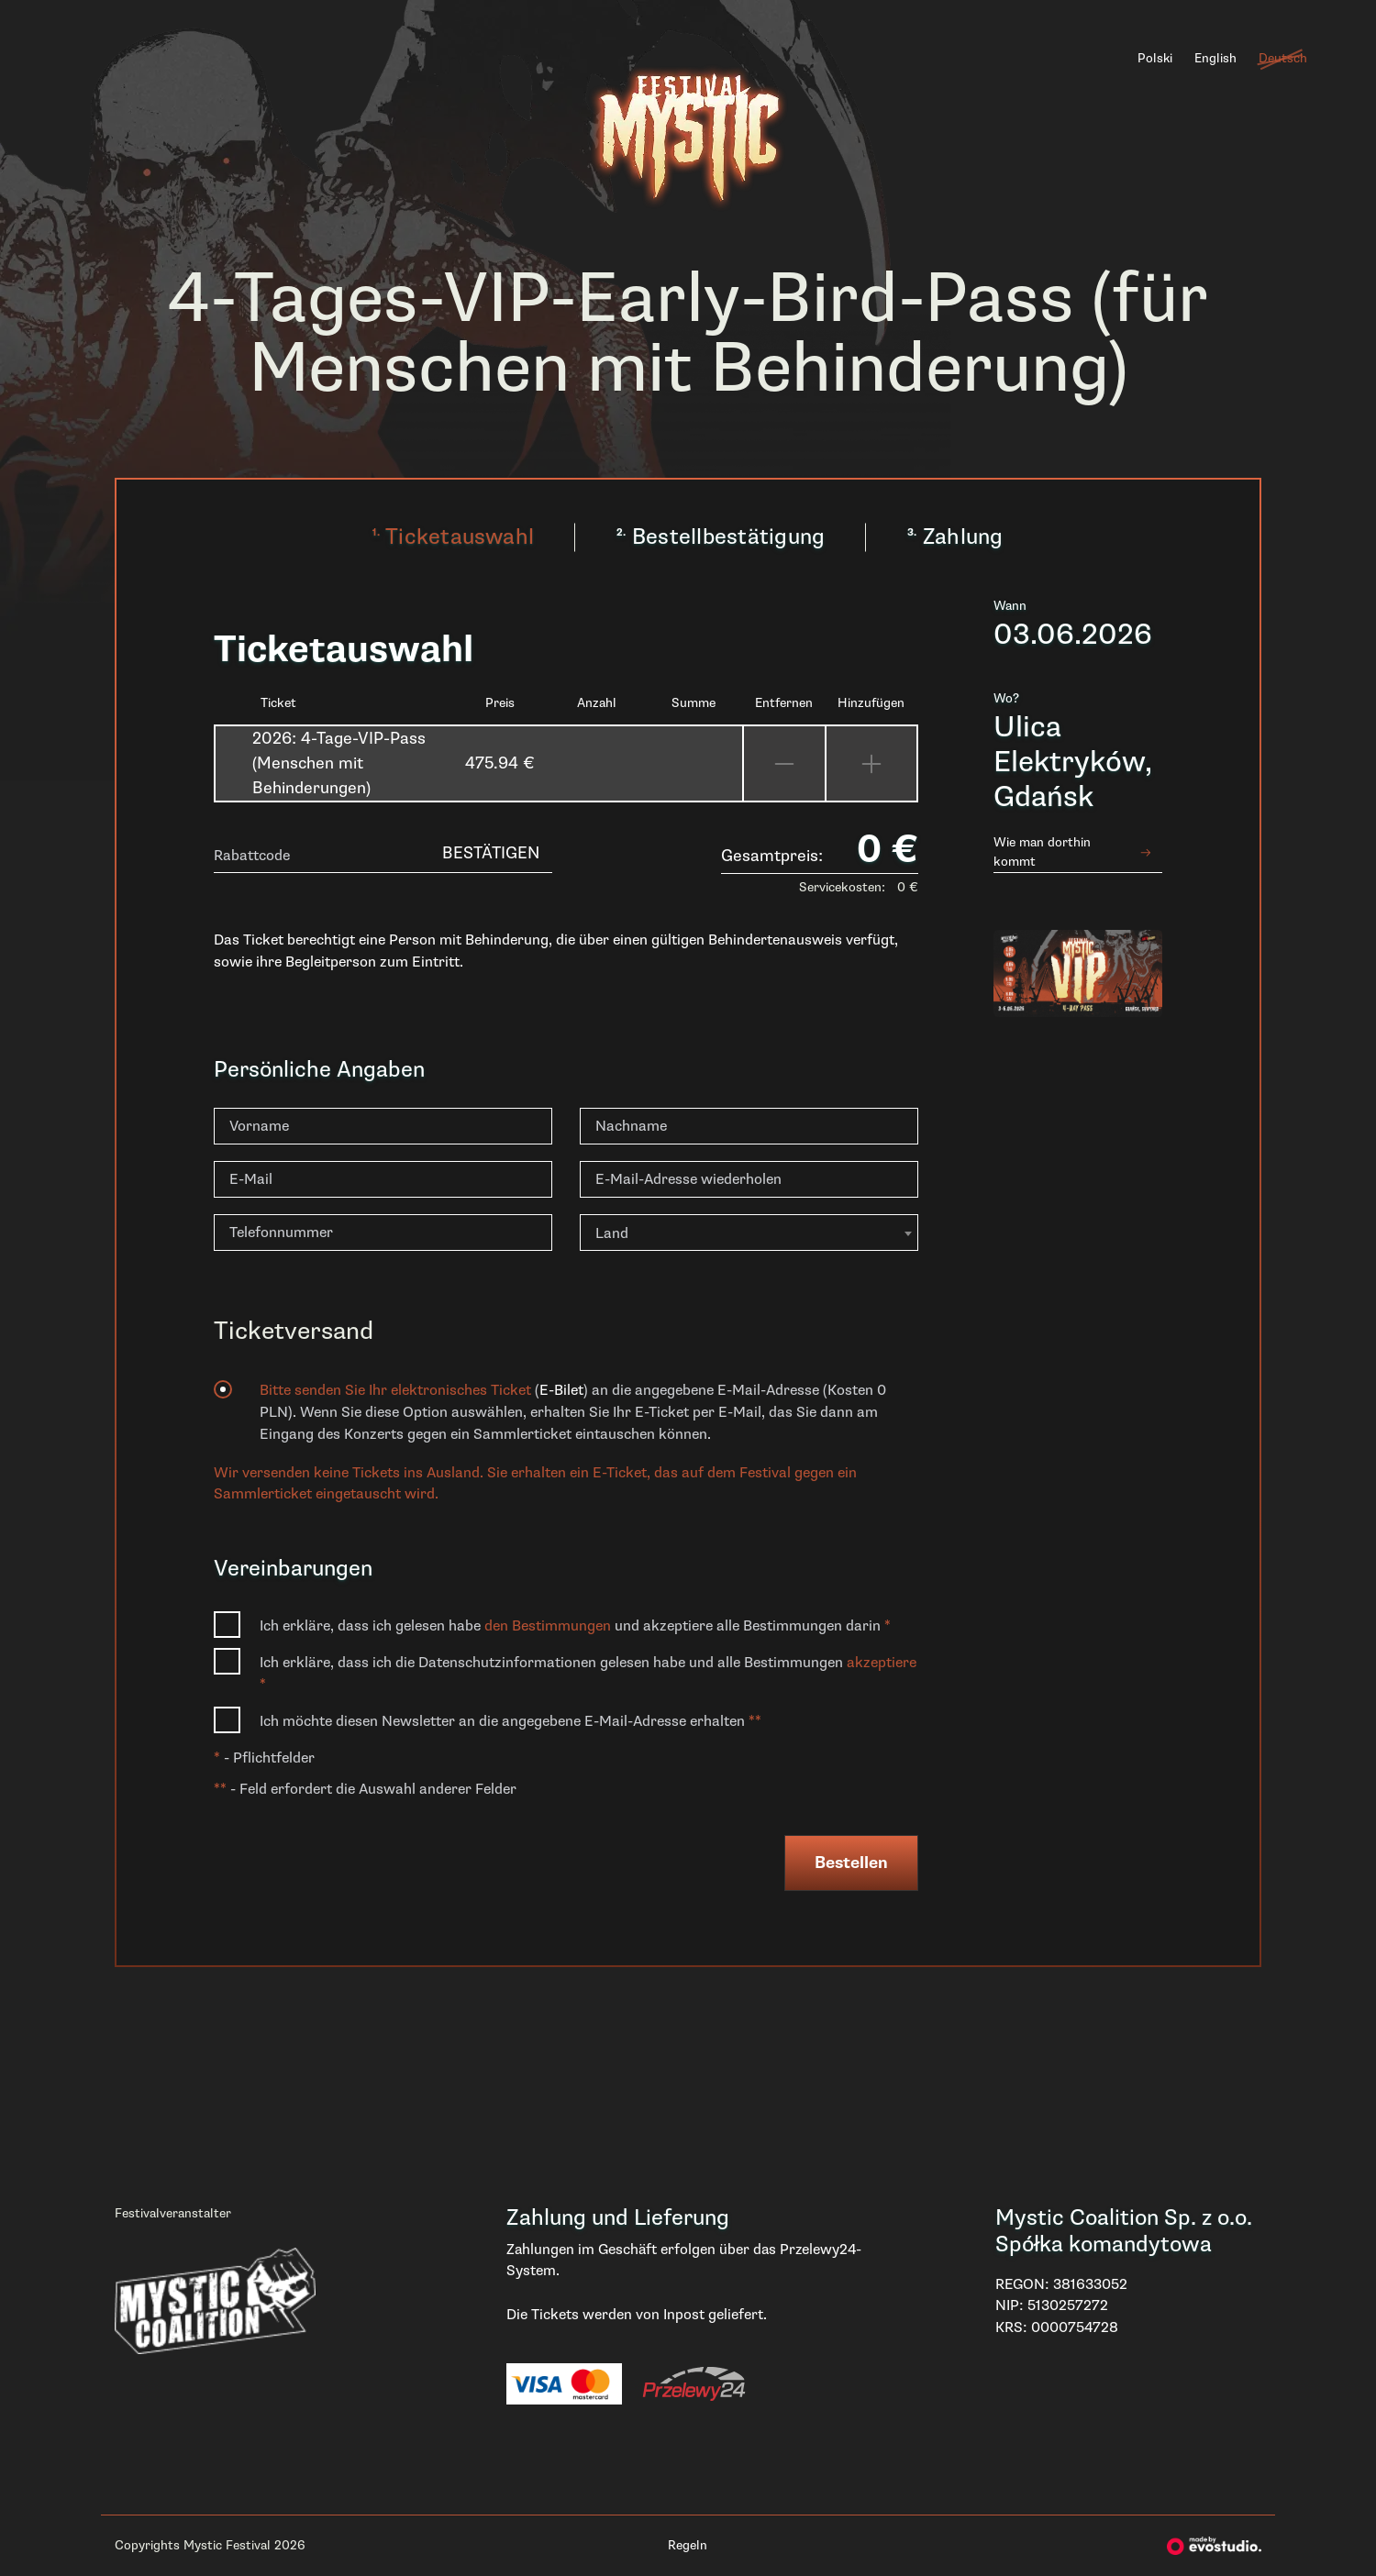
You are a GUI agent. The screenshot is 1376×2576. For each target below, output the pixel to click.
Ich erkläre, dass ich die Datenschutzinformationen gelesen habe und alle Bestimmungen (588, 1673)
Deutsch (1283, 58)
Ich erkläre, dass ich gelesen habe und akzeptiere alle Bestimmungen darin (575, 1626)
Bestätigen (490, 853)
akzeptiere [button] (881, 1662)
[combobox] (749, 1232)
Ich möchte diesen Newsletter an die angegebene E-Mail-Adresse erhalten (510, 1721)
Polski (1154, 58)
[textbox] (749, 1233)
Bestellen (851, 1863)
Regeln (687, 2545)
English (1215, 58)
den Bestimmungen (549, 1626)
